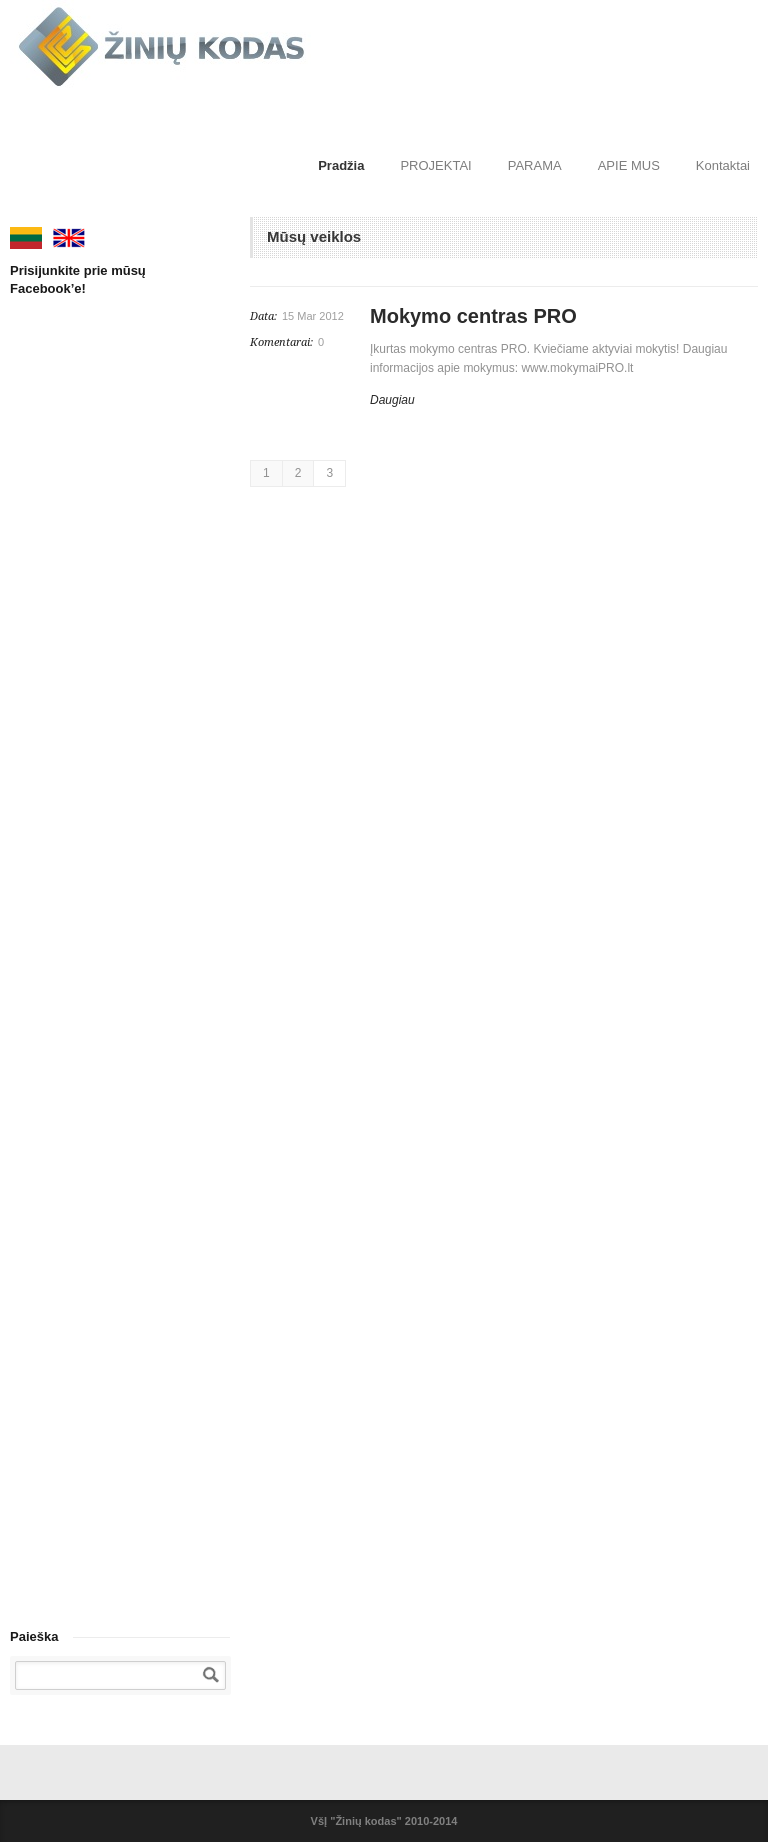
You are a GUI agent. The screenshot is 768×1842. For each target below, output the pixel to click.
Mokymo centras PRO (473, 316)
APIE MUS (629, 165)
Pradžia (341, 165)
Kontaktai (723, 165)
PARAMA (535, 165)
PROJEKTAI (435, 165)
